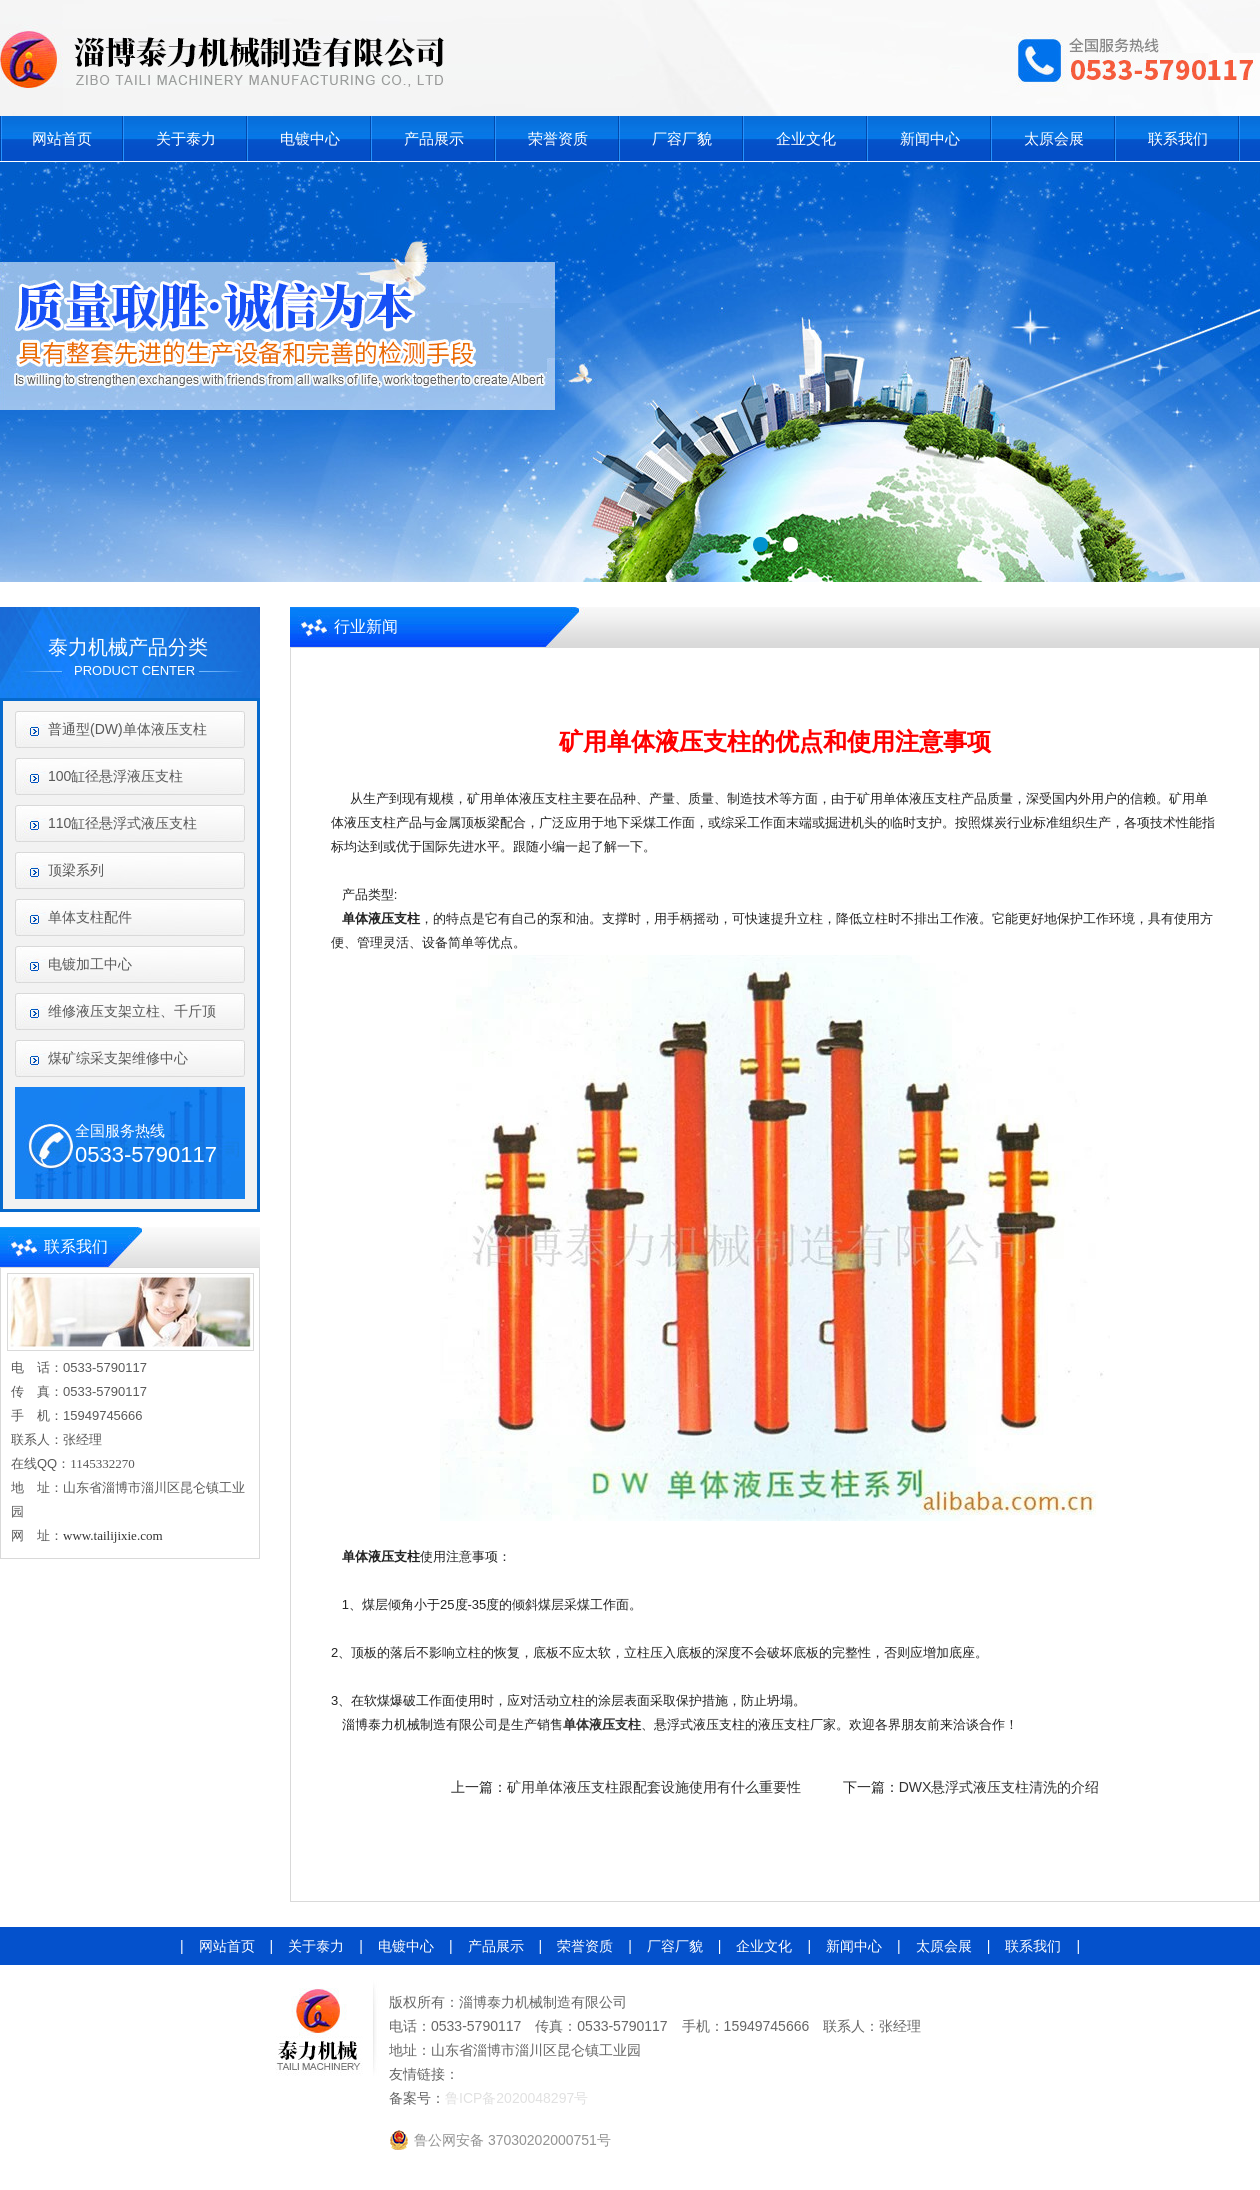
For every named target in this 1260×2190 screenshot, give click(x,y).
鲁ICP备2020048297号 (516, 2098)
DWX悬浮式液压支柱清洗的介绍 (999, 1787)
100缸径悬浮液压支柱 (115, 776)
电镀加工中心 (90, 964)
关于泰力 (186, 138)
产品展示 (434, 138)
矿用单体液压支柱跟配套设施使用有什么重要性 (654, 1787)
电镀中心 (310, 138)
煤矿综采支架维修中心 (118, 1058)
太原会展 (1054, 138)
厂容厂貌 (682, 138)
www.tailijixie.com (113, 1535)
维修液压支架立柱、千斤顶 (132, 1011)
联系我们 (1178, 138)
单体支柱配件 (90, 917)
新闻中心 (930, 138)
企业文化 (806, 138)
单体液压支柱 (602, 1724)
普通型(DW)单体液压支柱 (127, 729)
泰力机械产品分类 (128, 647)
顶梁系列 (76, 870)
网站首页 (62, 138)
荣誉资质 (558, 138)
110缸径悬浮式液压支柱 (122, 823)
